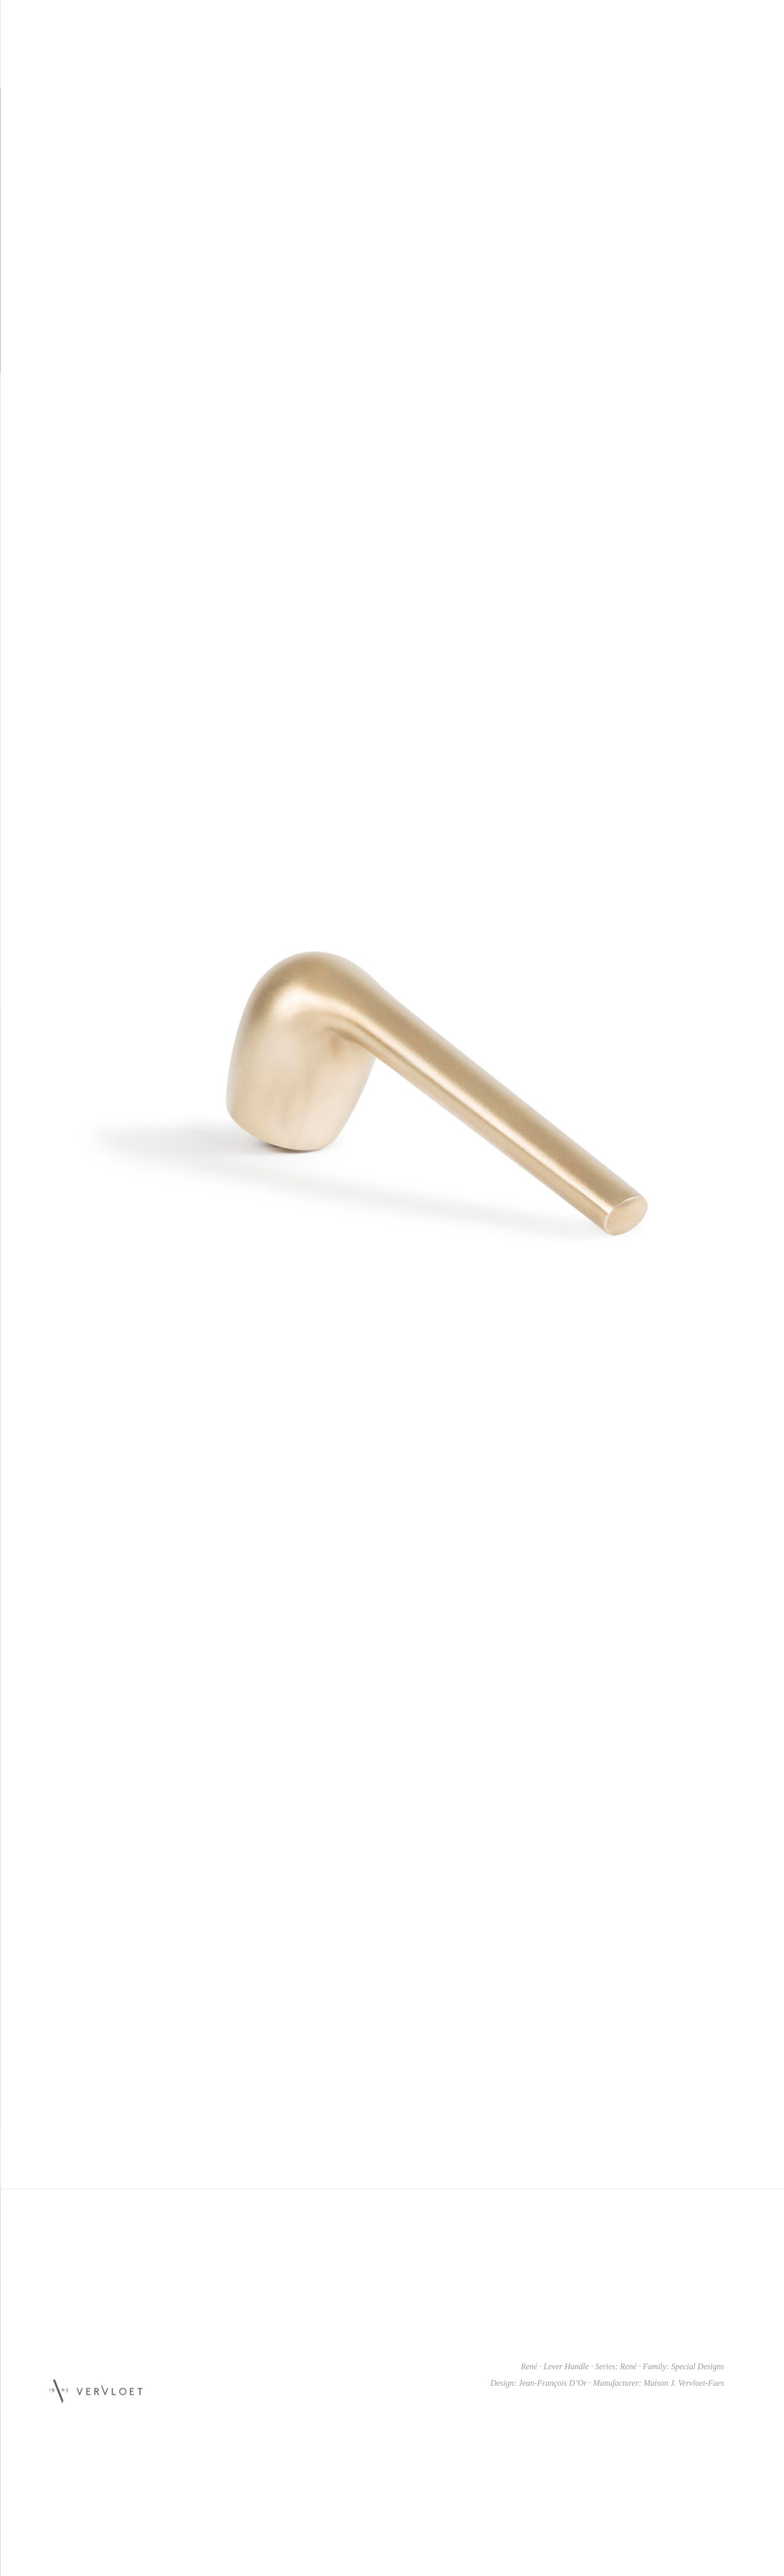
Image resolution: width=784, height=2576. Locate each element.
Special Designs (697, 2366)
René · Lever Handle (555, 2366)
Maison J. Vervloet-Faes (683, 2383)
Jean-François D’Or (553, 2383)
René (628, 2366)
